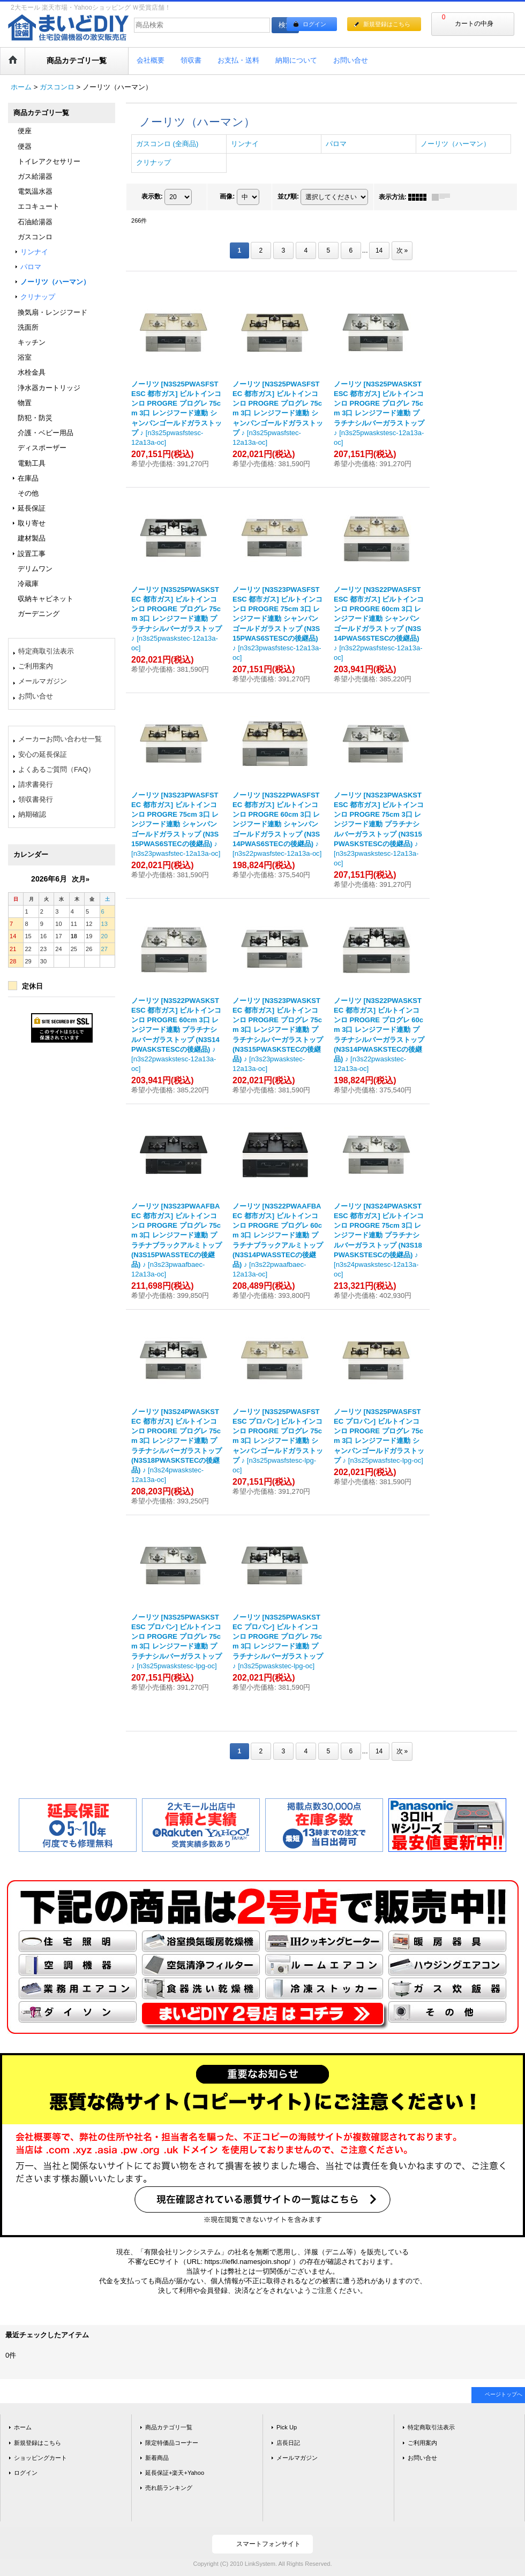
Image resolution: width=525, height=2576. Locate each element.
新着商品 (157, 2458)
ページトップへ (503, 2394)
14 (379, 250)
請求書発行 (35, 784)
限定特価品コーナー (171, 2443)
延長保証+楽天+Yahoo (174, 2472)
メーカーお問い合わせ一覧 (60, 739)
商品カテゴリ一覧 (168, 2427)
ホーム (23, 2427)
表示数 (152, 196)
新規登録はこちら (386, 24)
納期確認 (32, 814)
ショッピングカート (40, 2458)
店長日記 (288, 2443)
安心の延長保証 (42, 754)
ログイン (314, 24)
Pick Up (286, 2427)
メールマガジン (42, 681)
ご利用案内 (35, 666)
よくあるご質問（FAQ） (56, 769)
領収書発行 (35, 799)
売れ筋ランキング (168, 2487)
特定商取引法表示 (46, 651)
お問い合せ (35, 696)
